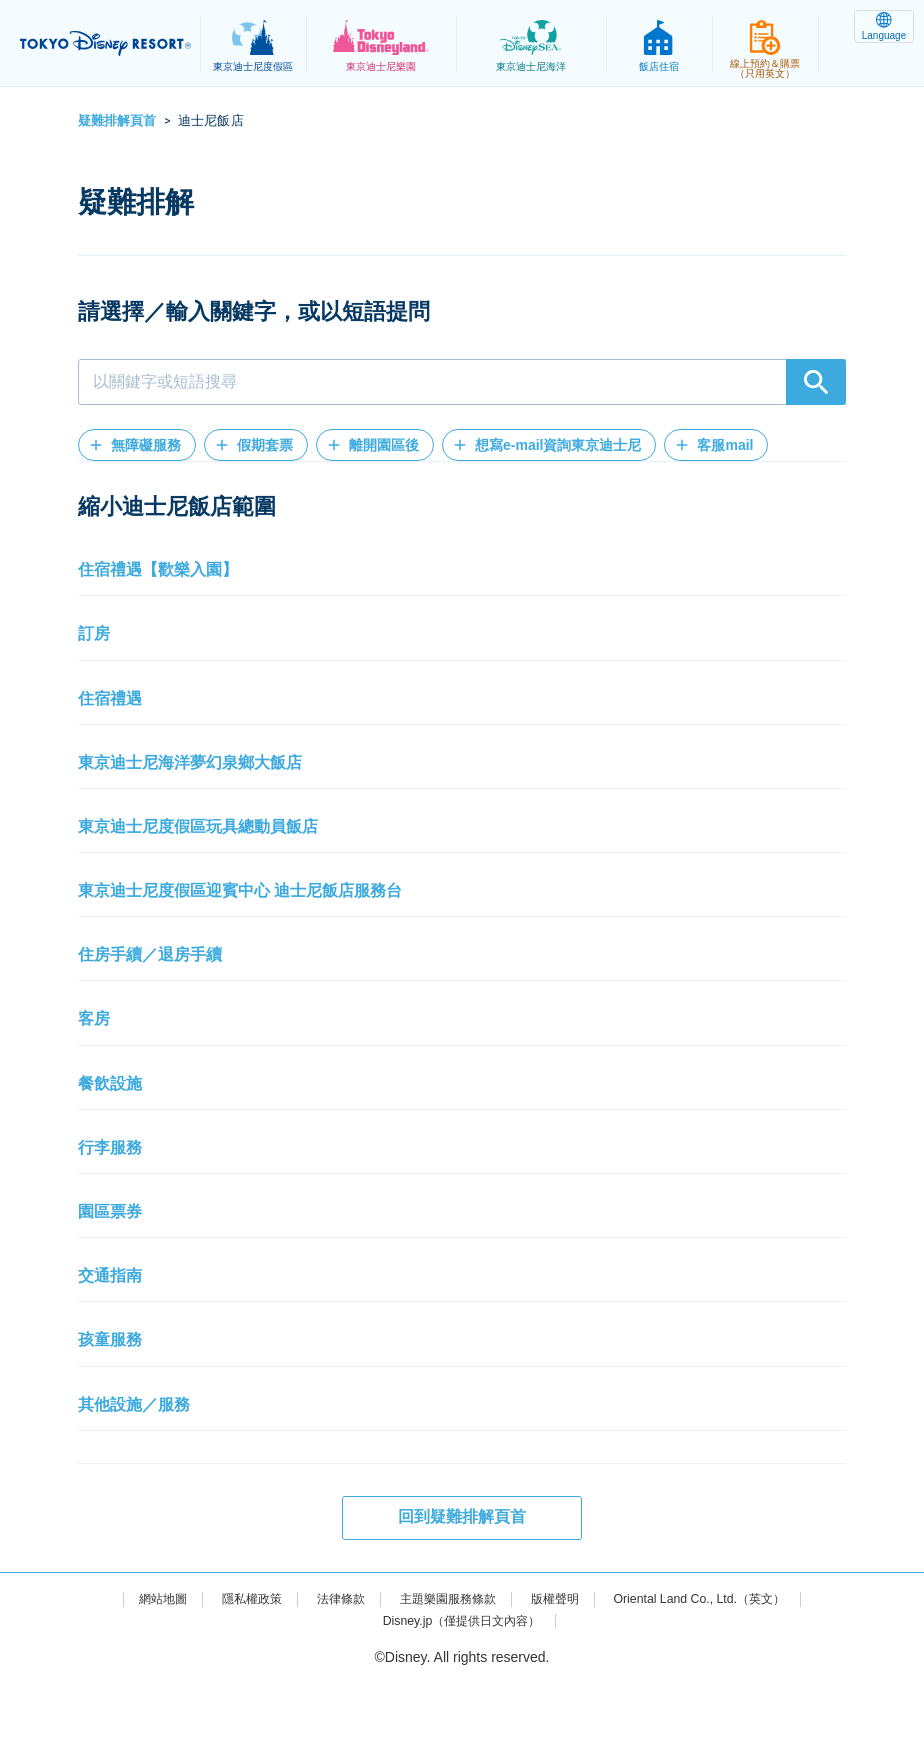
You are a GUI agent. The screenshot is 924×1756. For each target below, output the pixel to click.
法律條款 (325, 1670)
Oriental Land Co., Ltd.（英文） (724, 1670)
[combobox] (462, 382)
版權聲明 (563, 1670)
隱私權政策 (227, 1670)
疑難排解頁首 (117, 120)
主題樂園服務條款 (444, 1670)
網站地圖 (129, 1670)
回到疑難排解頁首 (462, 1588)
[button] (137, 445)
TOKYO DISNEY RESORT (110, 44)
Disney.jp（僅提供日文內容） (461, 1692)
